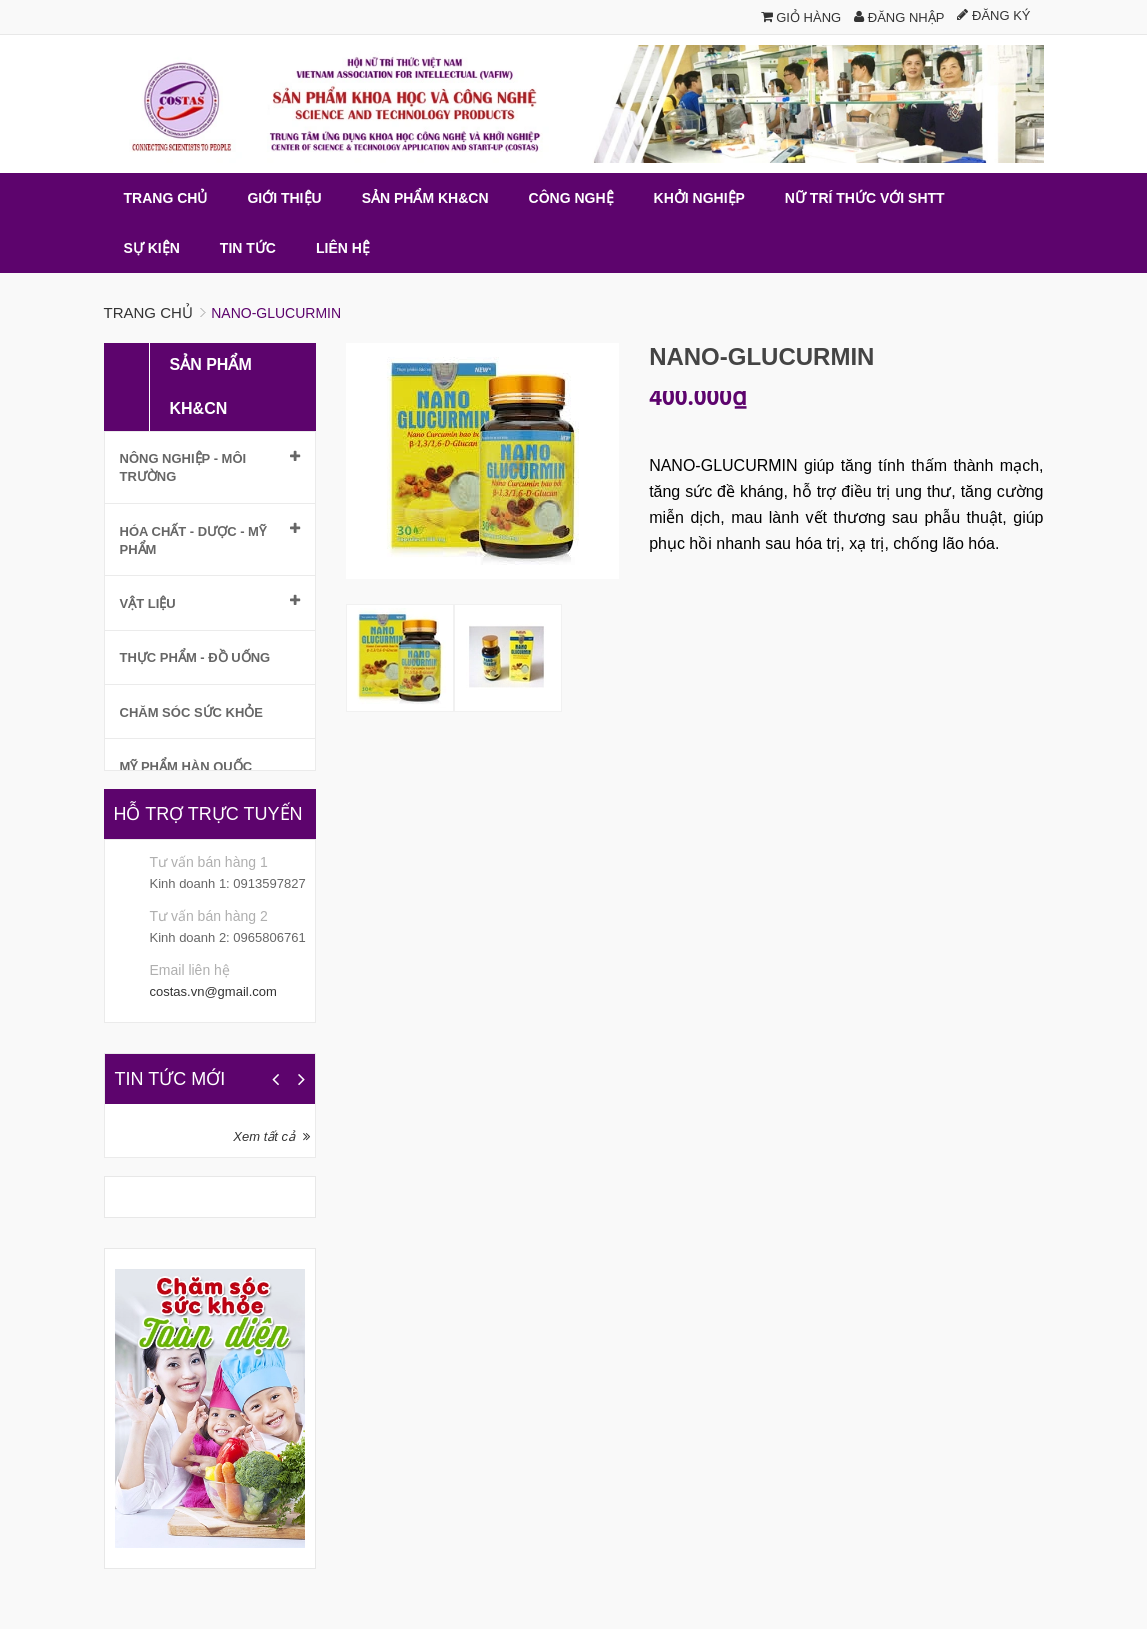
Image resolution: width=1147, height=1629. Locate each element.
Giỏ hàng (801, 17)
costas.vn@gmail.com (213, 991)
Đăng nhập (899, 17)
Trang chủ (148, 312)
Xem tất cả (264, 1136)
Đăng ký (993, 15)
